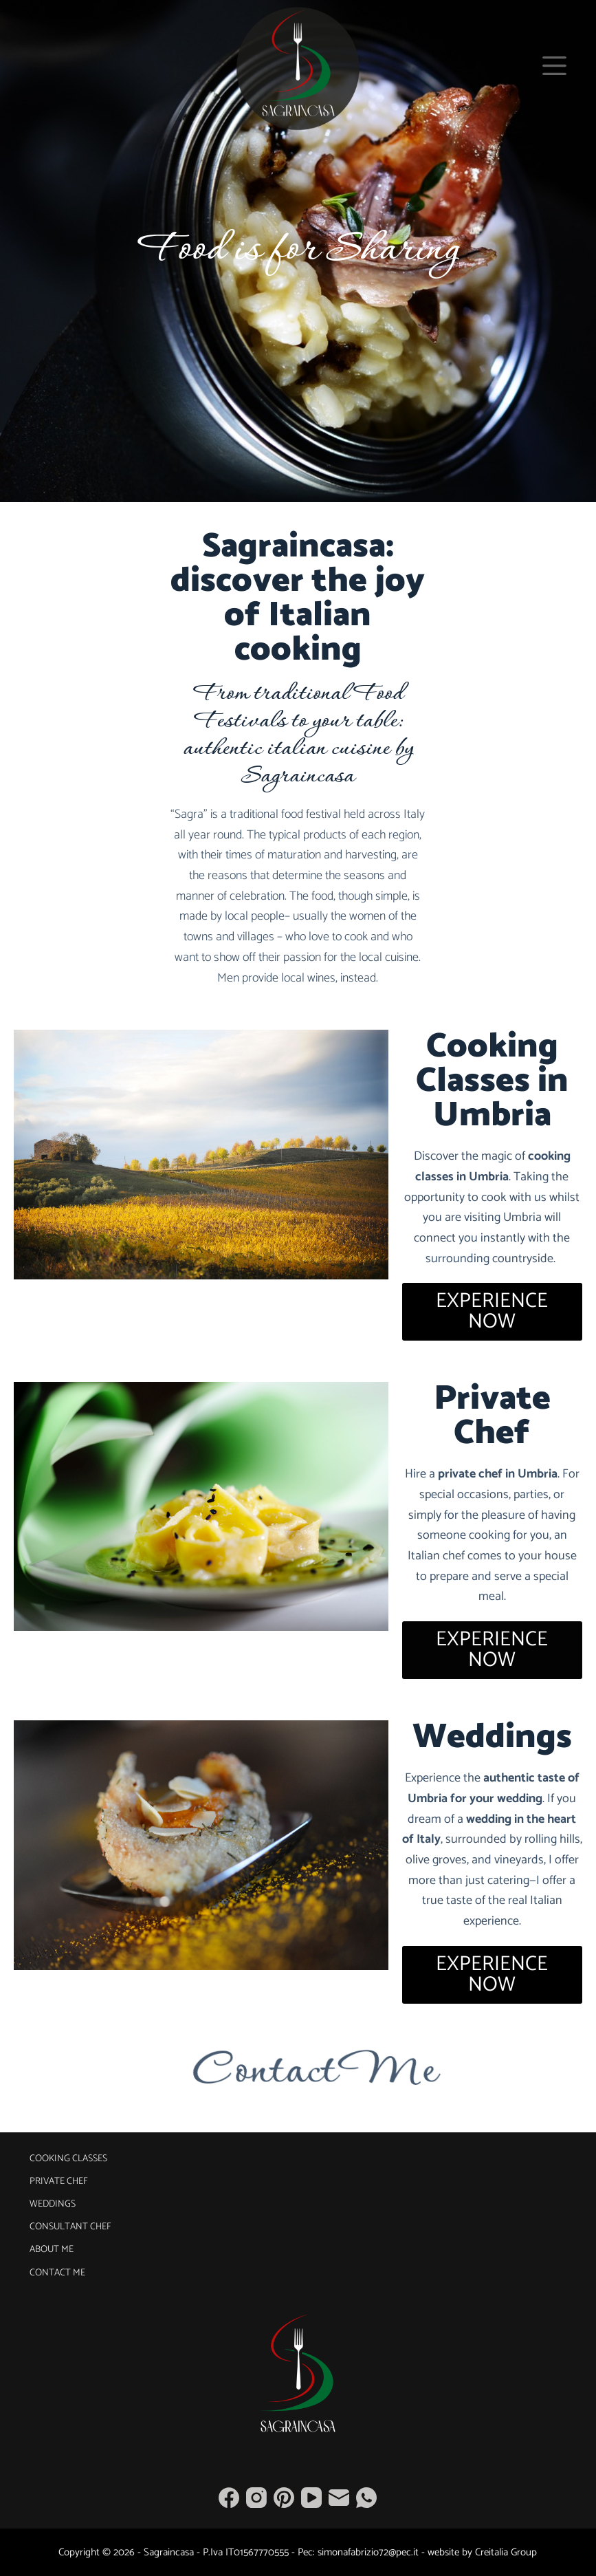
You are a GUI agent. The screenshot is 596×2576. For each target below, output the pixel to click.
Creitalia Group (506, 2552)
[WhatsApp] (366, 2497)
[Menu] (554, 66)
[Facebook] (229, 2497)
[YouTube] (311, 2497)
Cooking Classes (68, 2159)
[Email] (339, 2497)
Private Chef (59, 2182)
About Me (52, 2250)
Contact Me (57, 2273)
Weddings (53, 2204)
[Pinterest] (284, 2497)
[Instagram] (256, 2497)
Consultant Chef (70, 2227)
